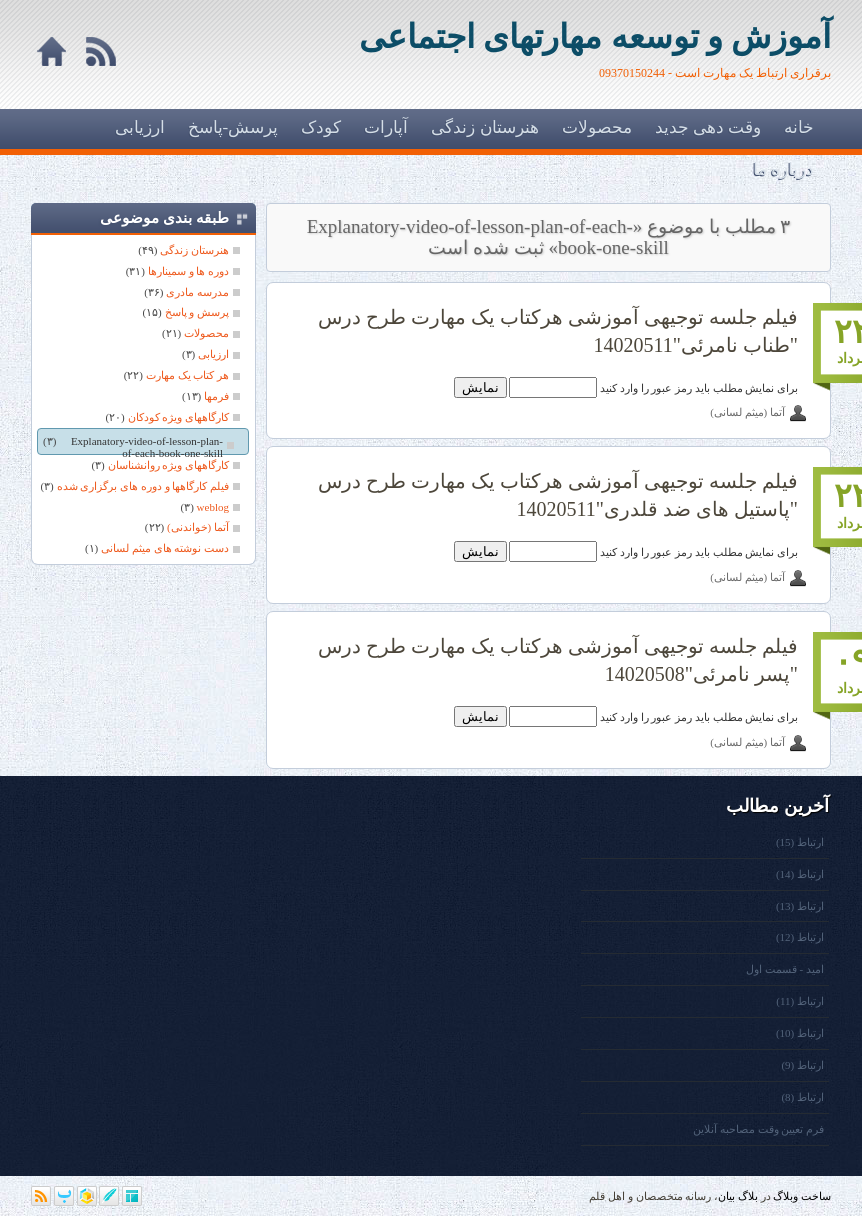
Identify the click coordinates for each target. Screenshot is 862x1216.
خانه (799, 127)
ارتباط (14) (800, 874)
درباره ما (783, 169)
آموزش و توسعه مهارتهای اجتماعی (595, 37)
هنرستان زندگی (484, 127)
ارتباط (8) (802, 1097)
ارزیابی (140, 127)
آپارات (386, 127)
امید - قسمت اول (785, 969)
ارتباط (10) (800, 1033)
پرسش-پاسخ (233, 127)
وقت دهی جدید (708, 127)
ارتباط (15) (800, 842)
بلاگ (748, 1196)
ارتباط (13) (800, 906)
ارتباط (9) (802, 1065)
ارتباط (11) (800, 1001)
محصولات (597, 127)
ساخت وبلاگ (802, 1196)
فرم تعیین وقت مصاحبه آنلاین (758, 1129)
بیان (726, 1196)
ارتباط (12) (800, 937)
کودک (321, 127)
